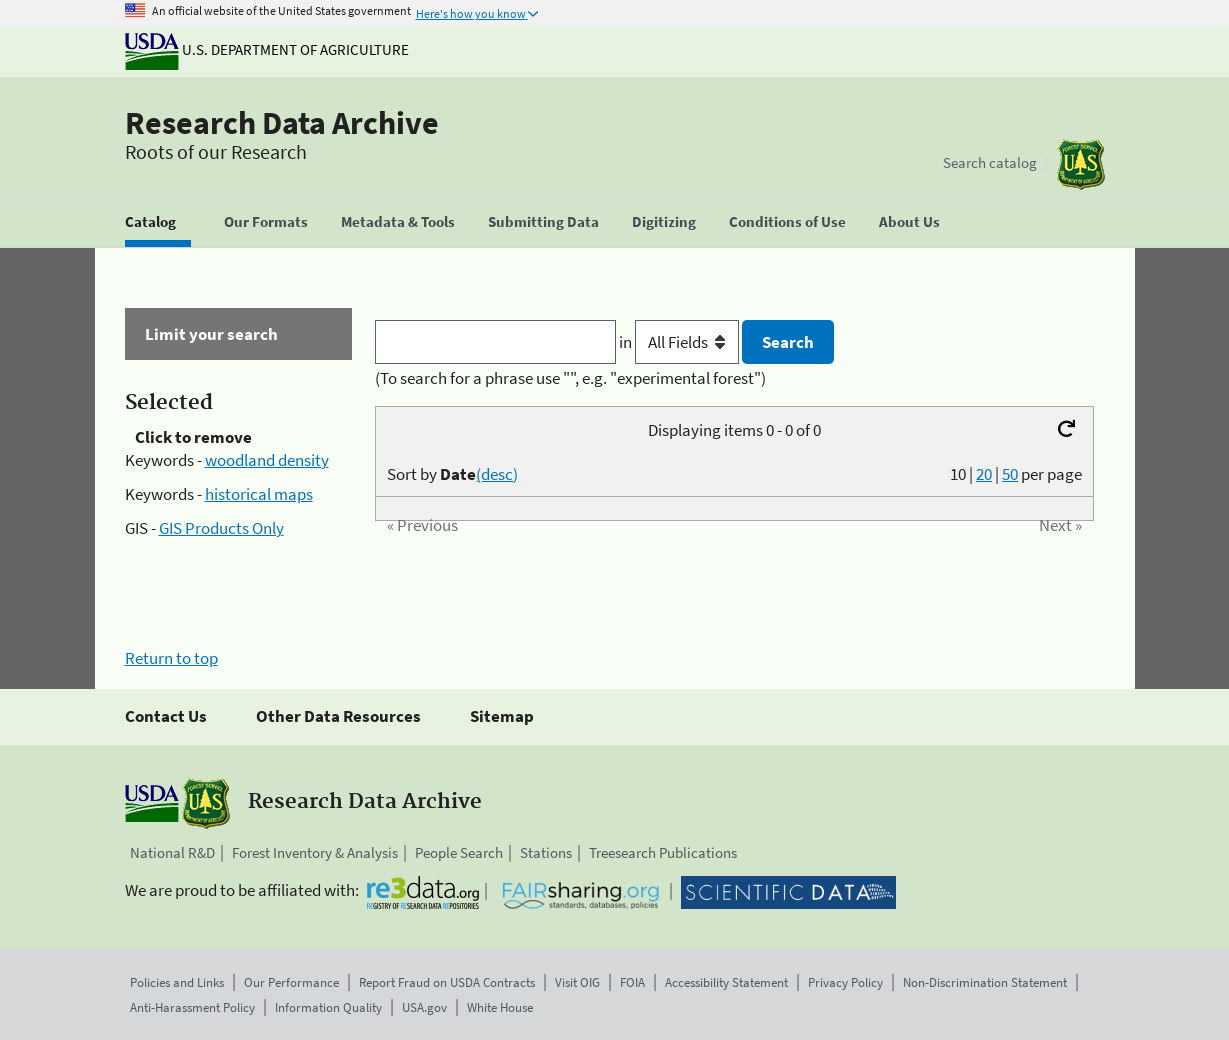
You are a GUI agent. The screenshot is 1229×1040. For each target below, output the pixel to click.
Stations (546, 852)
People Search (459, 852)
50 (1010, 474)
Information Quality (328, 1007)
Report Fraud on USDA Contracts (447, 982)
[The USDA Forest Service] (1081, 164)
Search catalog (990, 162)
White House (500, 1007)
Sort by (452, 474)
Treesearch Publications (663, 852)
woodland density (267, 460)
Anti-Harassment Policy (192, 1007)
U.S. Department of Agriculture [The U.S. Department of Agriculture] (267, 49)
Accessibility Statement (726, 982)
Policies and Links (177, 982)
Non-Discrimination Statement (985, 982)
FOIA (632, 982)
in (680, 342)
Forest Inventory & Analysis (315, 852)
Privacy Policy (845, 982)
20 (984, 474)
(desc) (497, 474)
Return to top (171, 658)
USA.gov (424, 1007)
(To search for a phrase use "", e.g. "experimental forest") (570, 378)
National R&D (172, 852)
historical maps (259, 494)
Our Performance (291, 982)
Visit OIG (577, 982)
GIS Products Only (221, 528)
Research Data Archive (282, 123)
